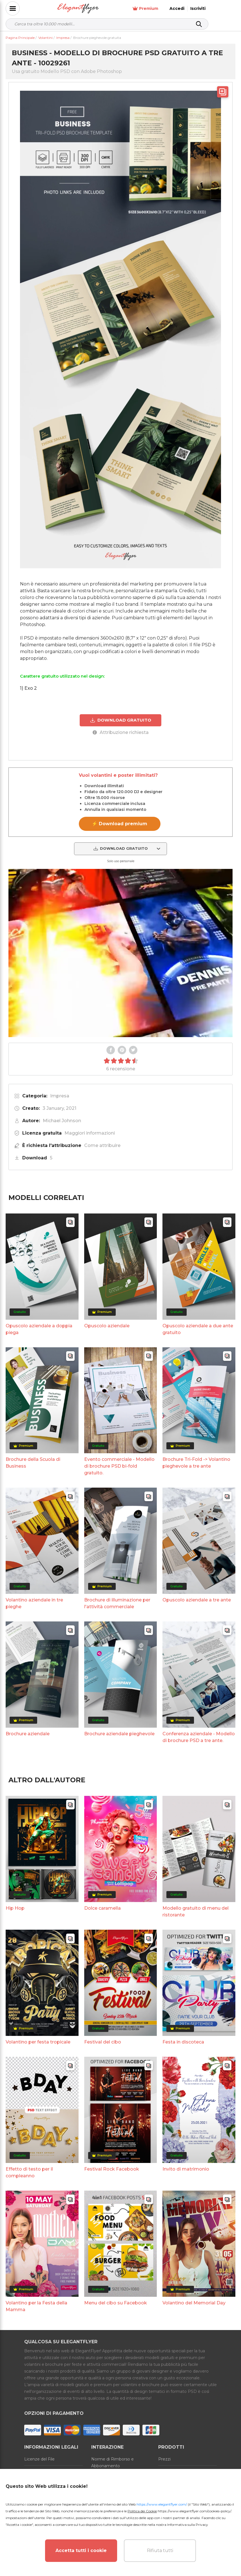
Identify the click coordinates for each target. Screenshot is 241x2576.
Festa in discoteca (183, 2042)
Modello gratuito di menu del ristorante (195, 1911)
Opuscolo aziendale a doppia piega (39, 1329)
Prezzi (164, 2459)
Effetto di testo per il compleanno (29, 2172)
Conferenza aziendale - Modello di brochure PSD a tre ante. (198, 1737)
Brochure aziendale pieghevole (119, 1733)
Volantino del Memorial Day (194, 2303)
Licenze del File (39, 2459)
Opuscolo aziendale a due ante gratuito (197, 1329)
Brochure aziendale (28, 1733)
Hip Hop (15, 1908)
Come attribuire (102, 1145)
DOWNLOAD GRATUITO (120, 720)
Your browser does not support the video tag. (120, 953)
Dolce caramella (102, 1908)
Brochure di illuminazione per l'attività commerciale (117, 1603)
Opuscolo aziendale (107, 1325)
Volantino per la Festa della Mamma (36, 2306)
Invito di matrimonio (185, 2169)
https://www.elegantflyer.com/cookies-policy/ (194, 2511)
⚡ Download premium (119, 823)
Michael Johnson (62, 1120)
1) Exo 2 (28, 688)
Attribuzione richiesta (121, 732)
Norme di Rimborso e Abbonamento (112, 2462)
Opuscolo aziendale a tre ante (196, 1600)
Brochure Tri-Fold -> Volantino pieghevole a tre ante (196, 1463)
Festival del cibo (102, 2042)
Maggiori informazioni (89, 1133)
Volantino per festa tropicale (38, 2042)
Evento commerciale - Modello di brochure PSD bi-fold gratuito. (119, 1466)
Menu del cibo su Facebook (115, 2303)
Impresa (59, 1096)
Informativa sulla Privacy (187, 2524)
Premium (172, 8)
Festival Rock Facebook (111, 2169)
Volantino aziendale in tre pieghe (34, 1603)
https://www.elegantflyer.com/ (162, 2504)
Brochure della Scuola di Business (33, 1463)
